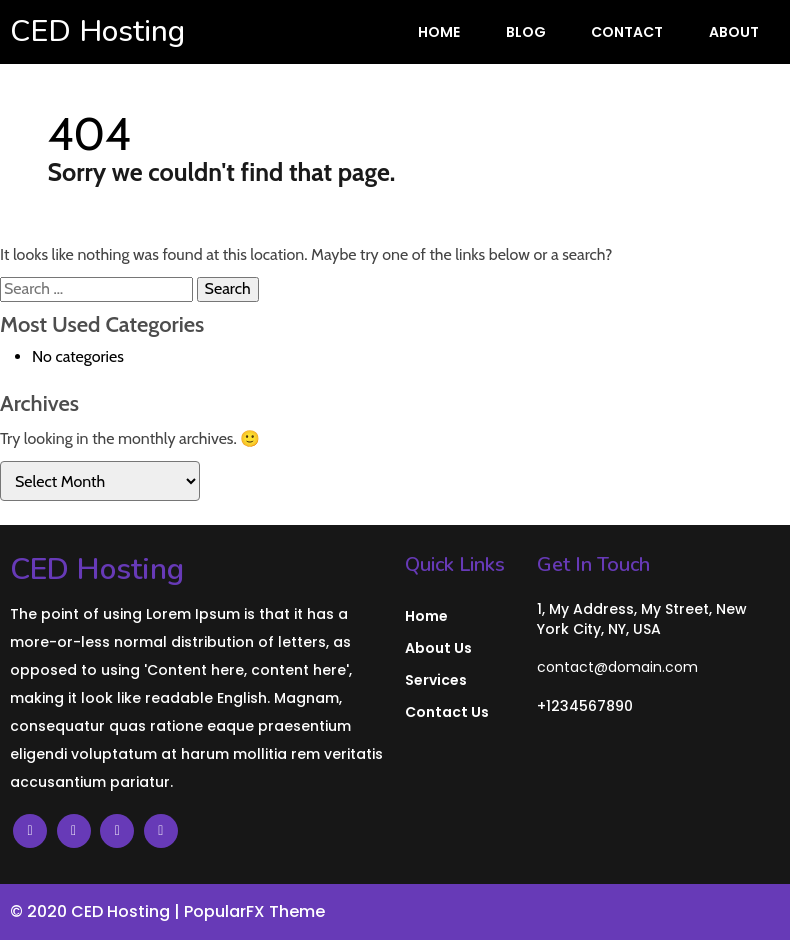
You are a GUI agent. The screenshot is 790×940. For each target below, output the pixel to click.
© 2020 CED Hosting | (97, 911)
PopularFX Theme (254, 911)
